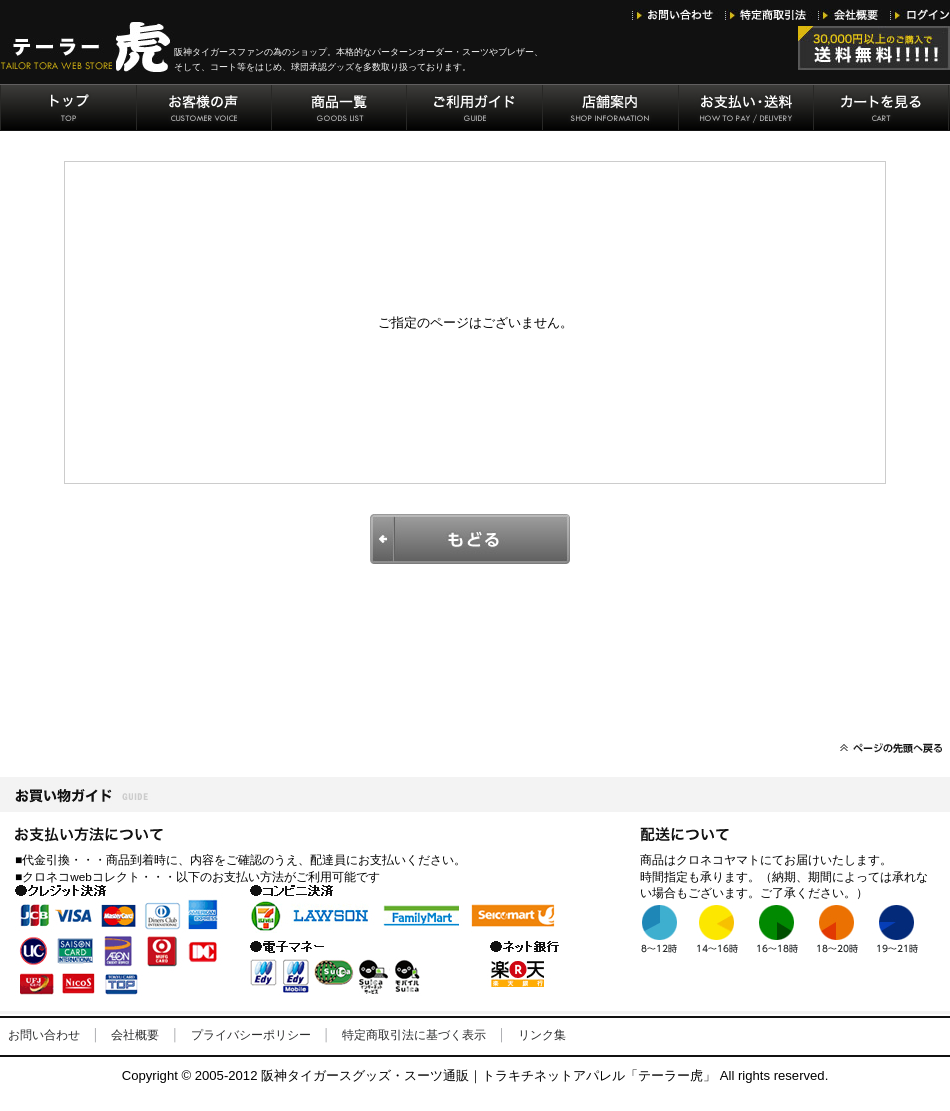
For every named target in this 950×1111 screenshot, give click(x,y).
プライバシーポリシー (251, 1035)
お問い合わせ (44, 1035)
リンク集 (542, 1035)
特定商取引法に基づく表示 (414, 1035)
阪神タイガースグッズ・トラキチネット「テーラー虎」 (87, 47)
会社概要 (135, 1035)
